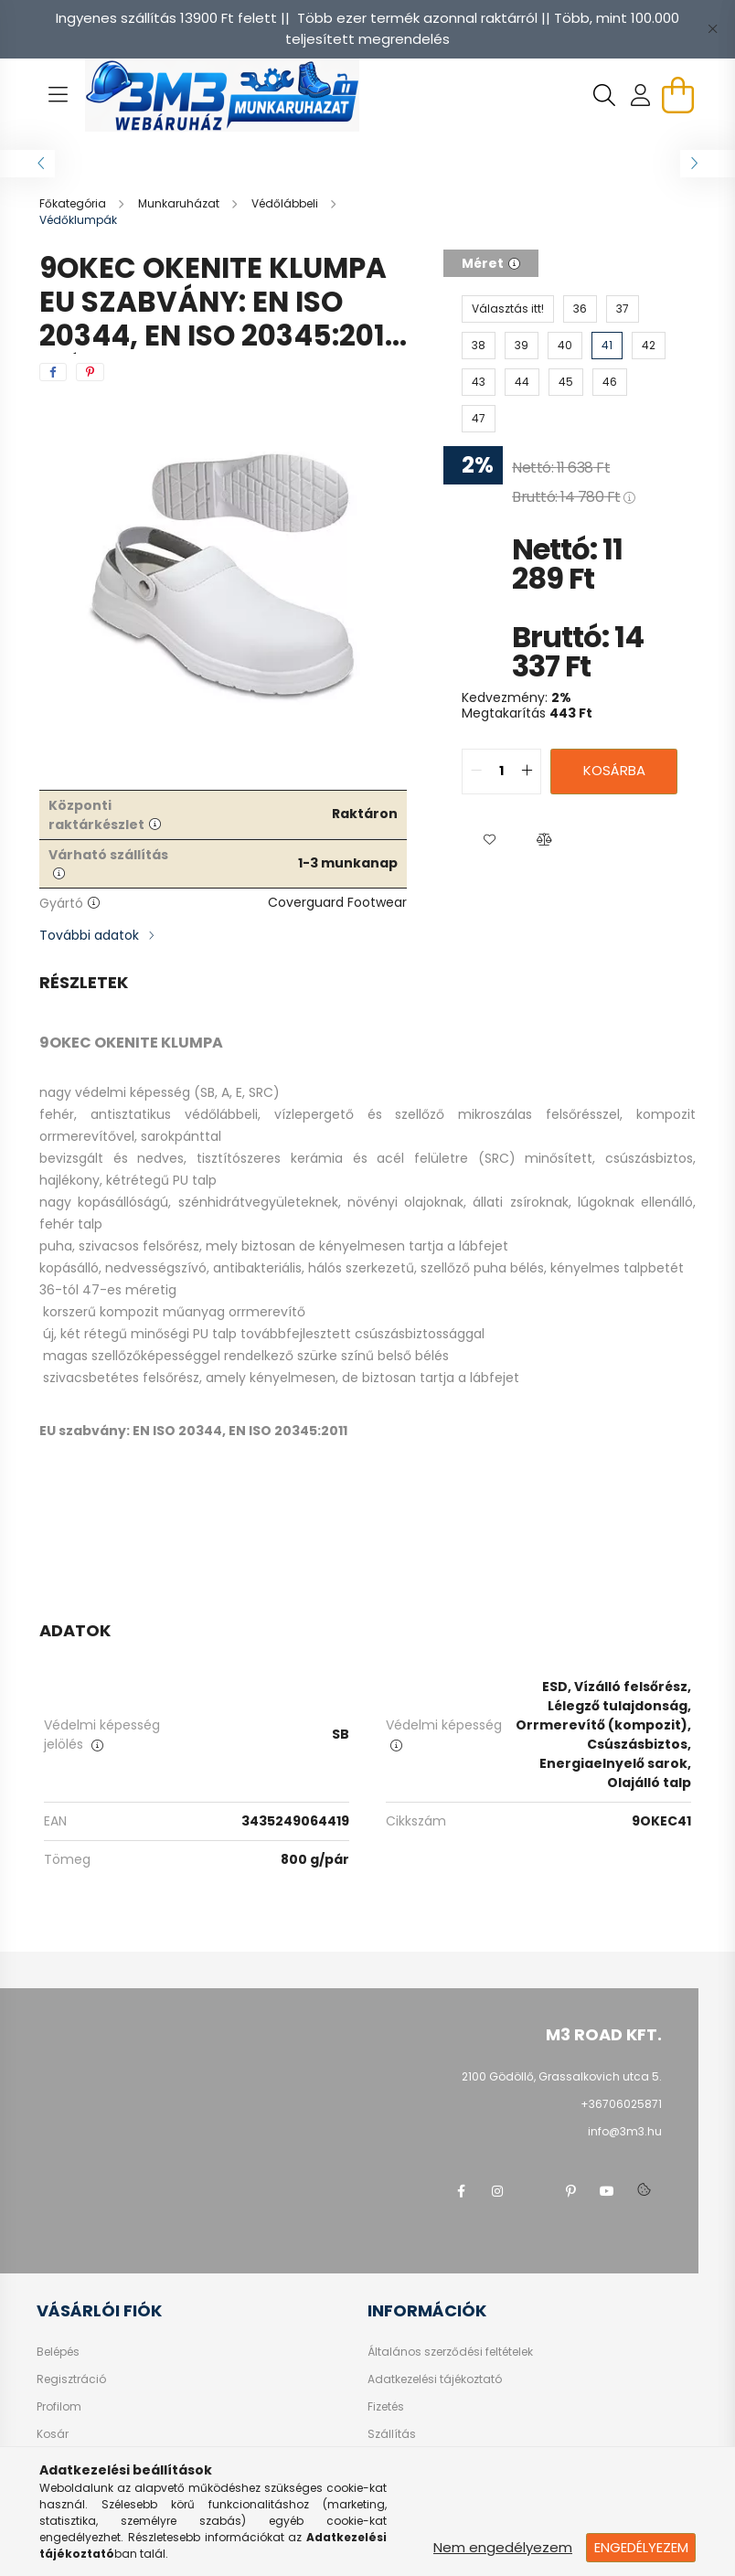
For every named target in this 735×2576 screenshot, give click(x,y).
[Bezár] (712, 29)
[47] (478, 418)
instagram (497, 2191)
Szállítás (392, 2434)
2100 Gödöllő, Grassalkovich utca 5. (562, 2076)
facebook (460, 2191)
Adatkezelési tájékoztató (435, 2379)
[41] (607, 345)
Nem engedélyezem (502, 2547)
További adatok (89, 935)
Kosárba (614, 770)
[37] (622, 309)
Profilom (59, 2406)
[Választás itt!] (508, 309)
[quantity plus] (526, 771)
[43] (478, 382)
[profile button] (641, 95)
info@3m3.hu (625, 2131)
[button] (489, 840)
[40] (565, 345)
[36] (580, 309)
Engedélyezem (641, 2547)
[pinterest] (90, 372)
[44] (522, 382)
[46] (609, 382)
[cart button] (677, 95)
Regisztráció (71, 2379)
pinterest (570, 2191)
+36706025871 (621, 2104)
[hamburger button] (57, 95)
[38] (478, 345)
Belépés (58, 2352)
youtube (607, 2191)
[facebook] (53, 372)
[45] (566, 382)
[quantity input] (501, 771)
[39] (521, 345)
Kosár (53, 2434)
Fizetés (386, 2406)
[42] (649, 345)
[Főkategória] (74, 203)
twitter (534, 2191)
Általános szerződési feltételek (450, 2352)
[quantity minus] (476, 771)
